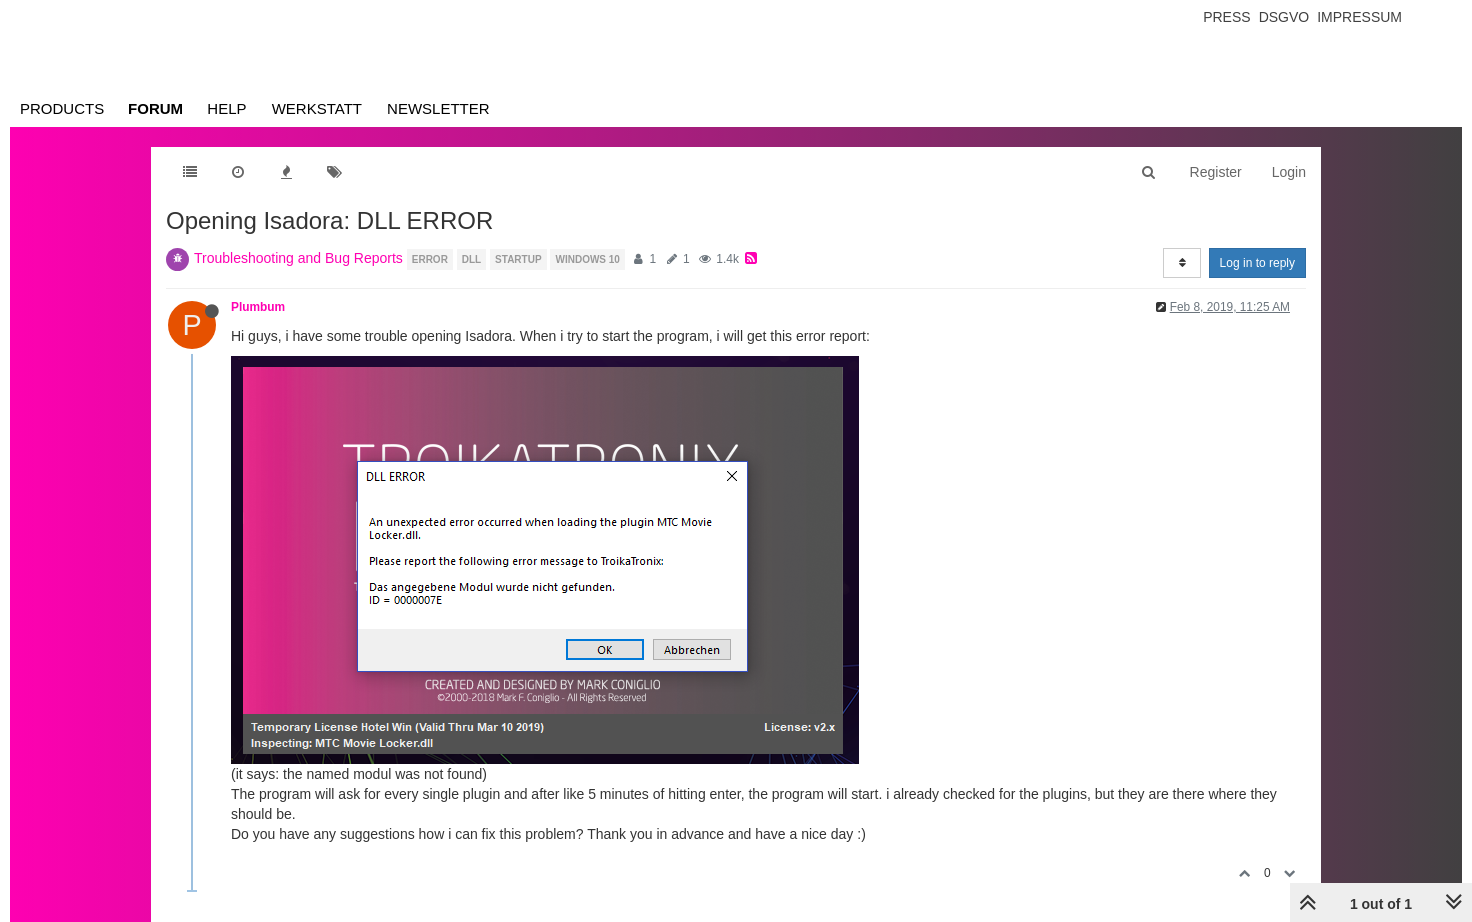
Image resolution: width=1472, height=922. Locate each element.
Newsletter (438, 108)
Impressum (1359, 17)
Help (226, 108)
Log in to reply (1257, 263)
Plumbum (258, 307)
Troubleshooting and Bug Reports (298, 258)
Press (1226, 17)
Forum (155, 108)
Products (62, 108)
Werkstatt (317, 108)
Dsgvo (1284, 17)
